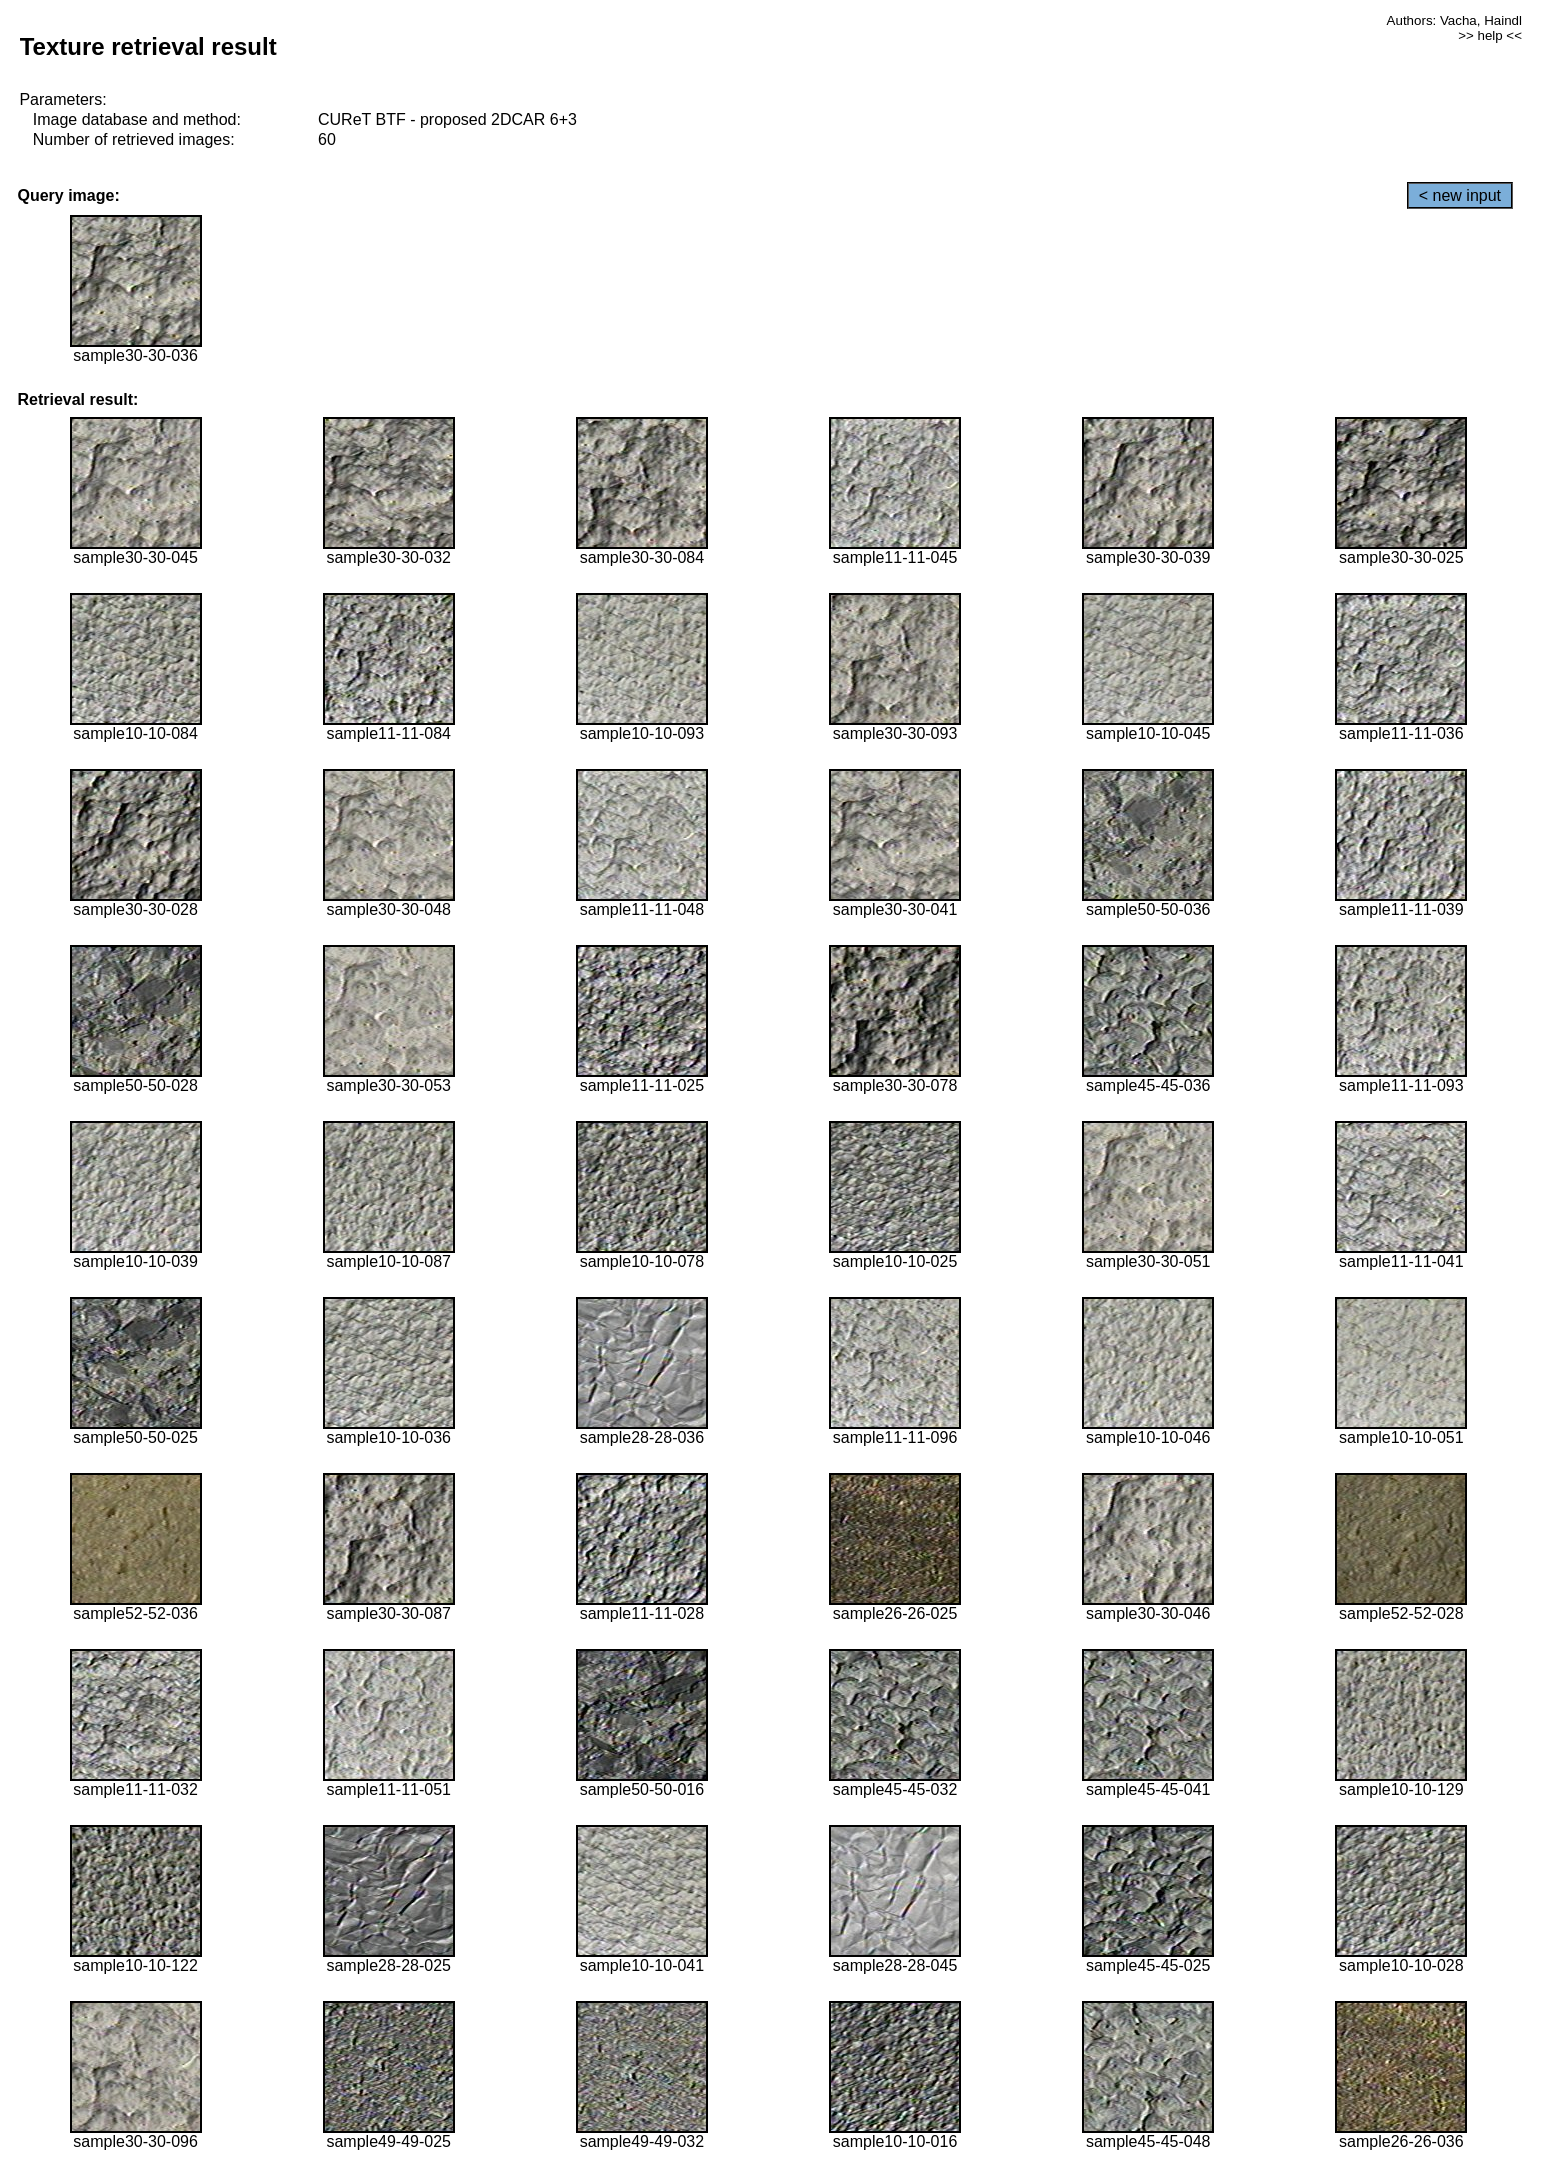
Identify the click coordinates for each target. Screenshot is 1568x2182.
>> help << (1490, 35)
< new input (1460, 195)
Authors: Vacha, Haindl (1454, 20)
